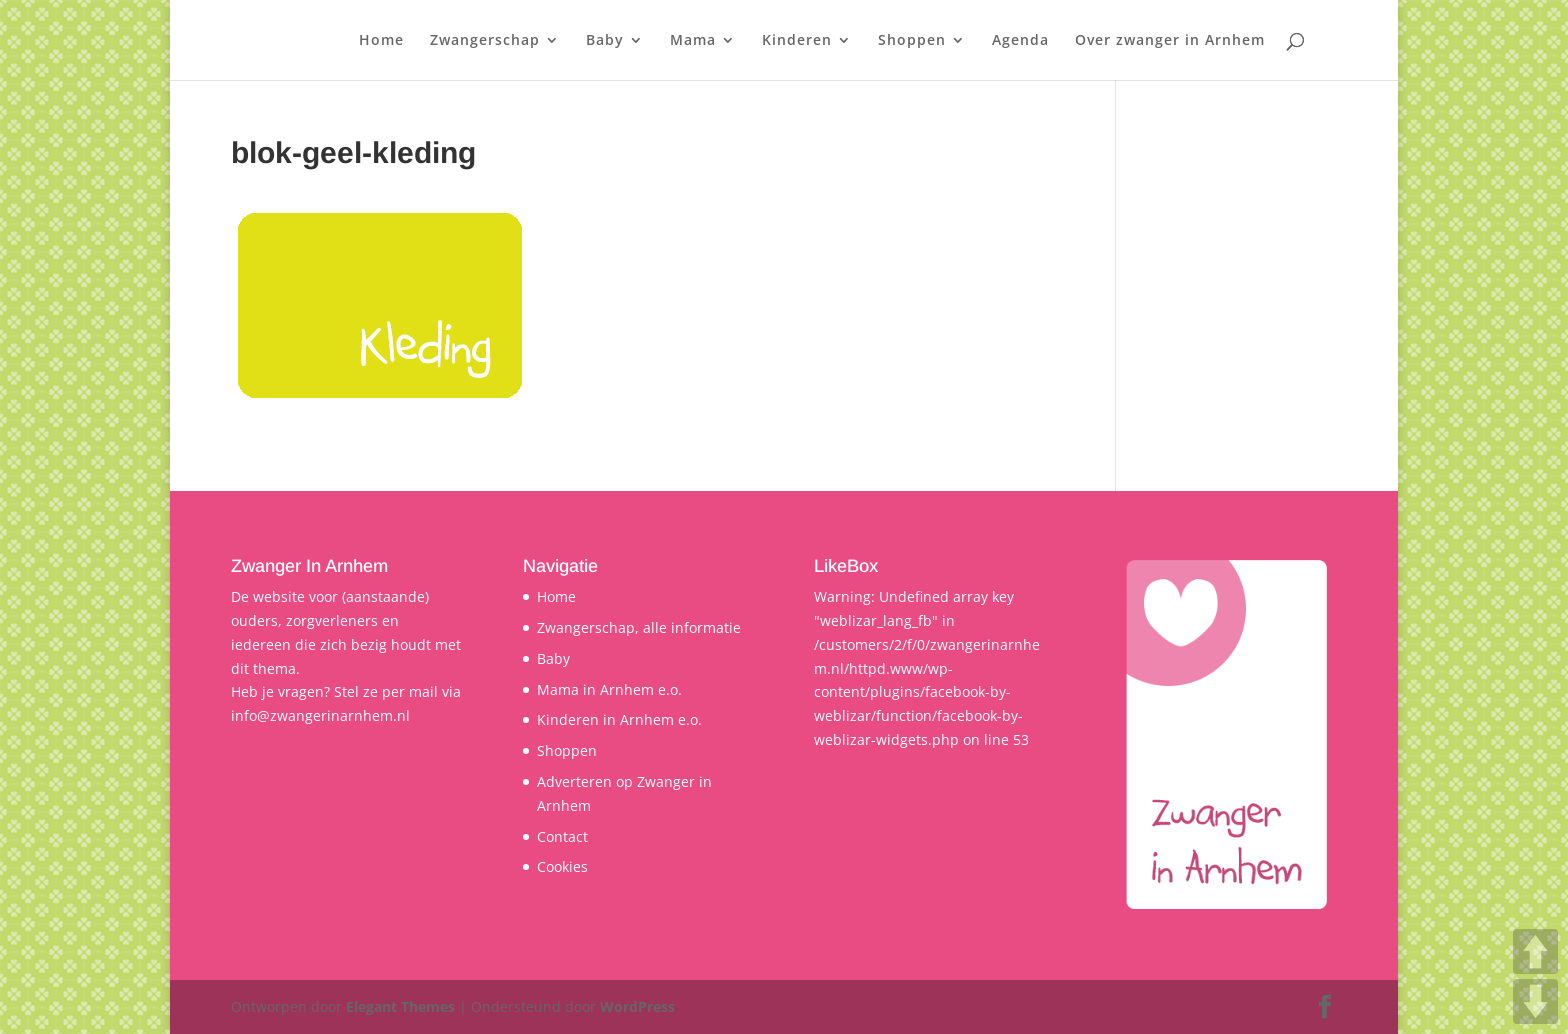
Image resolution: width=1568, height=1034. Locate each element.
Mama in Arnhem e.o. (609, 689)
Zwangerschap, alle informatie (639, 627)
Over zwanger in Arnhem (1170, 41)
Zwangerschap (485, 41)
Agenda (1020, 41)
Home (381, 41)
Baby (605, 41)
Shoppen (912, 41)
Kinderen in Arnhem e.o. (619, 719)
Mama (693, 41)
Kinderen (797, 41)
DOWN (1535, 1001)
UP (1535, 951)
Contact (562, 836)
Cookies (562, 866)
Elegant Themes (400, 1006)
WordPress (637, 1006)
